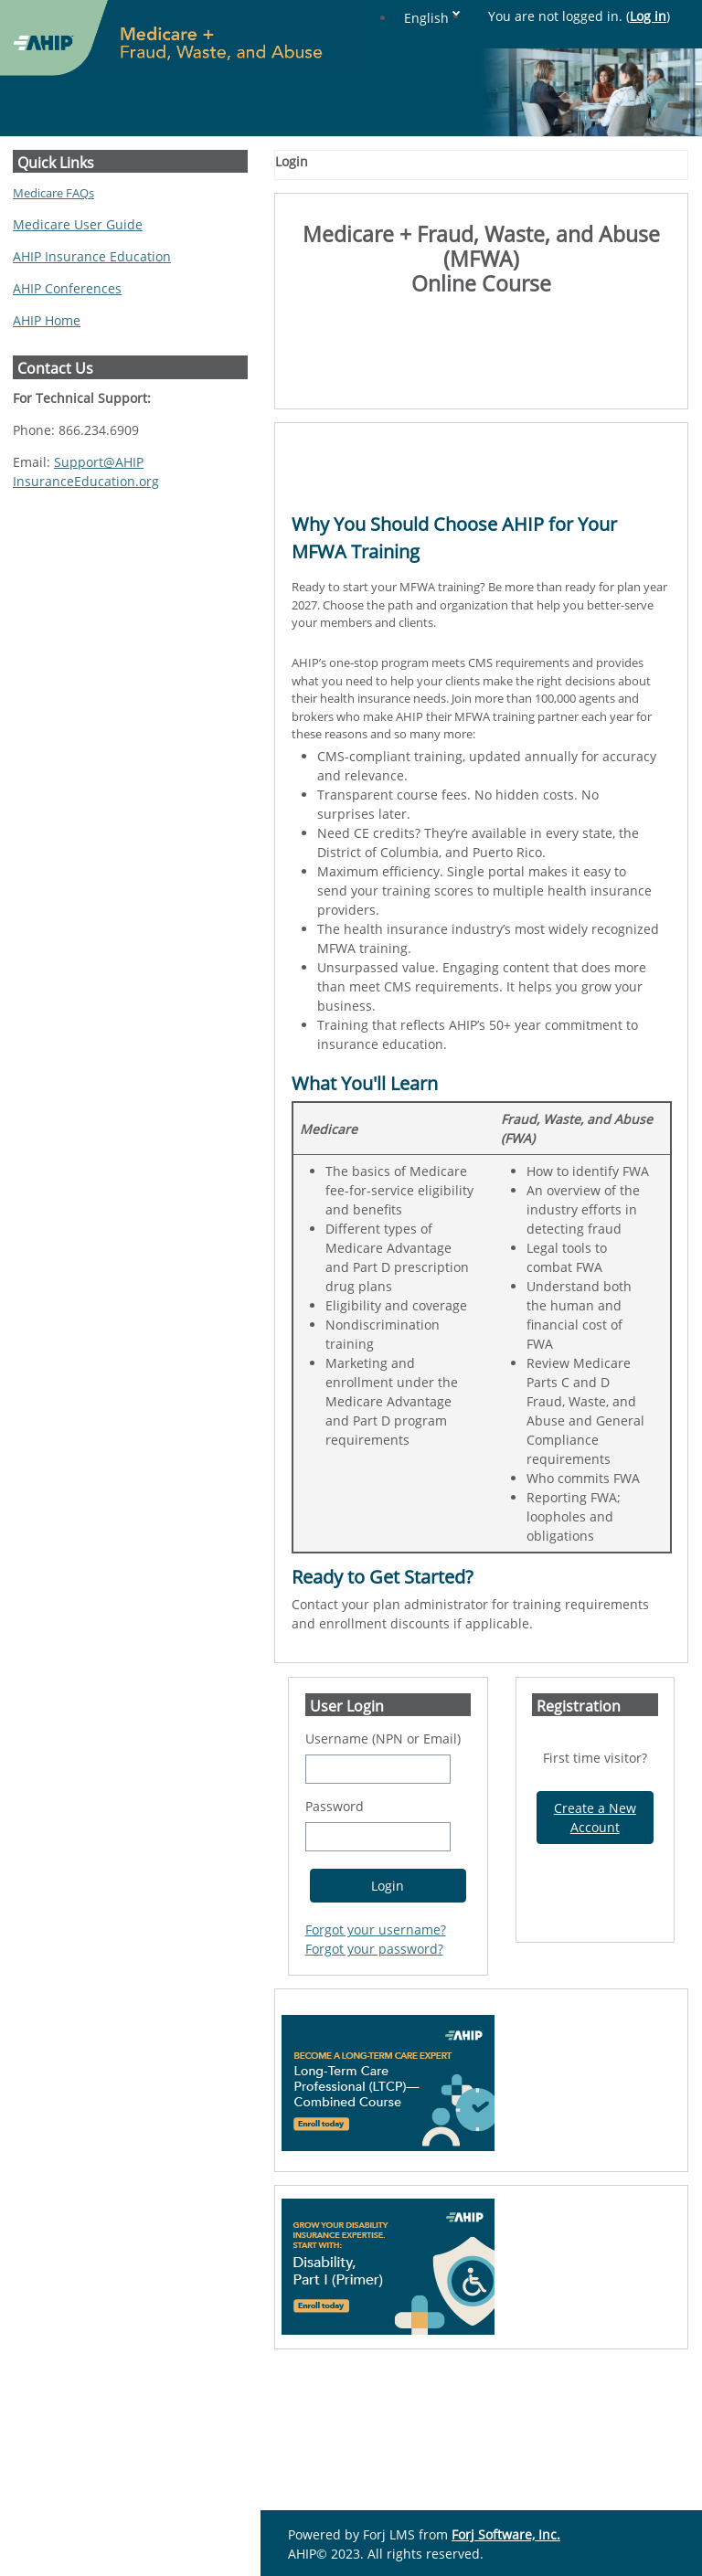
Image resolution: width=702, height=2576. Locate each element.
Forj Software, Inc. (506, 2534)
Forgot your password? (374, 2085)
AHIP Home (46, 320)
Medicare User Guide (78, 224)
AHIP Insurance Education (92, 256)
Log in (648, 16)
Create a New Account (595, 1953)
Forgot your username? (375, 2065)
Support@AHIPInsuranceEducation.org (86, 471)
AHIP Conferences (67, 288)
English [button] (564, 18)
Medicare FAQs (53, 193)
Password (334, 1942)
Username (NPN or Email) (383, 1874)
